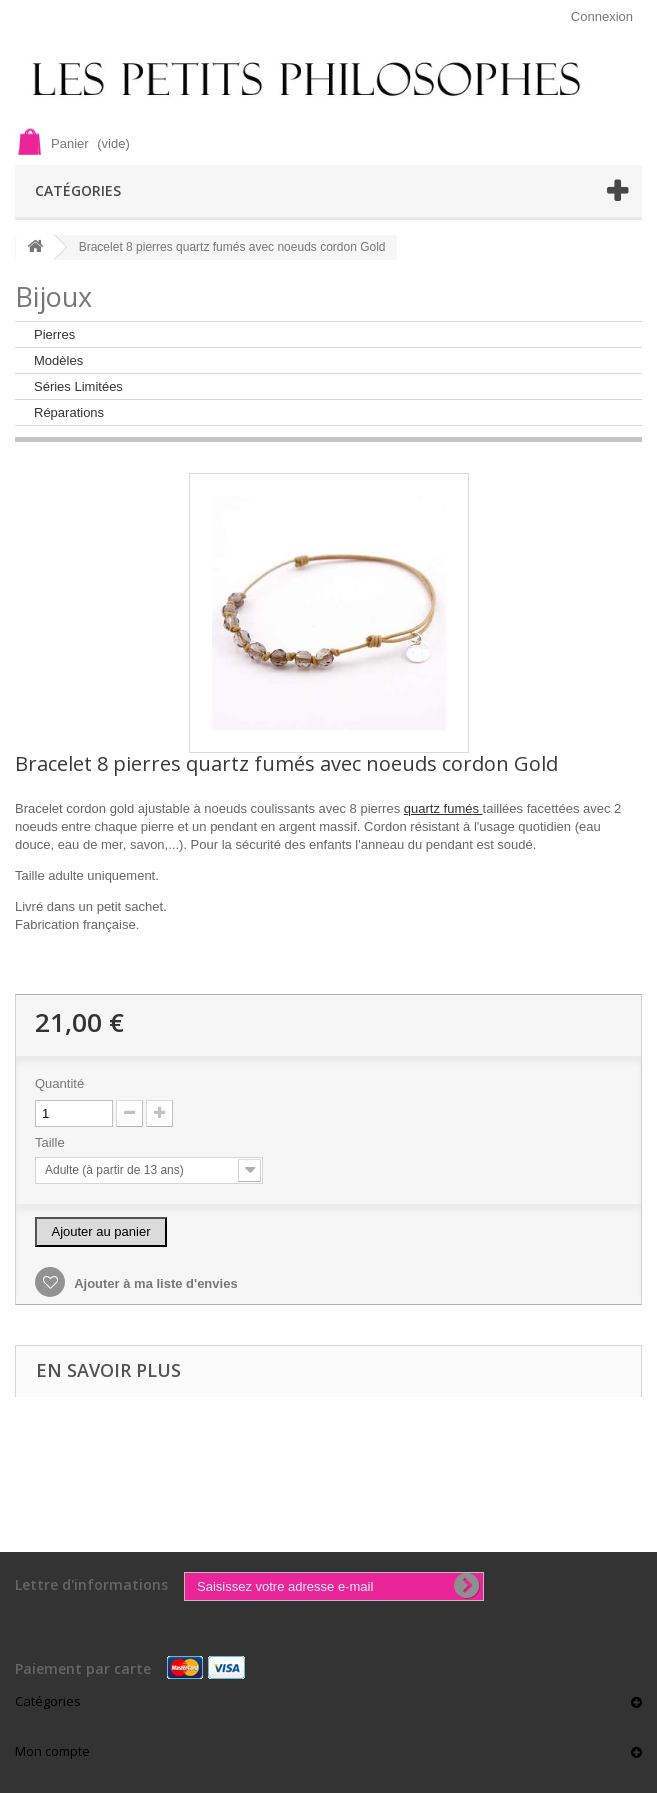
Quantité (59, 1083)
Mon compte (52, 1751)
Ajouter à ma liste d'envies (154, 1283)
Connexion (602, 16)
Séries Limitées (78, 386)
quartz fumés (443, 808)
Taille (51, 1142)
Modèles (58, 360)
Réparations (69, 412)
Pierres (54, 334)
